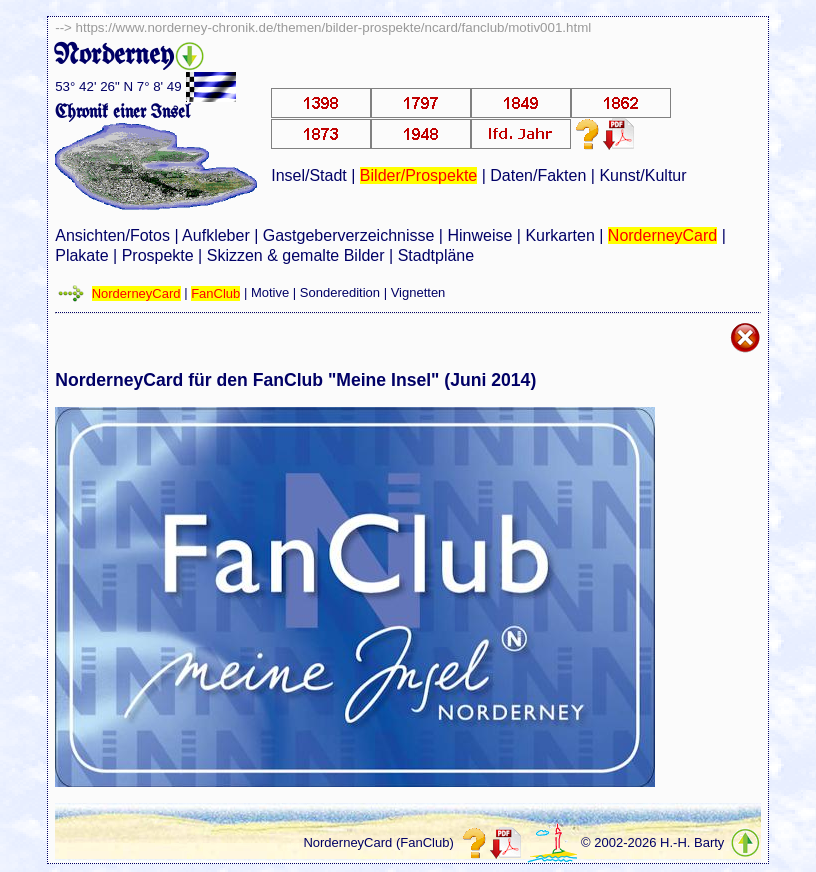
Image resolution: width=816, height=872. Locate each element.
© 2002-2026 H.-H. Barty (652, 843)
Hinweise (479, 235)
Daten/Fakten (538, 175)
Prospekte (158, 255)
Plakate (81, 255)
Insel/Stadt (309, 175)
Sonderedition (340, 293)
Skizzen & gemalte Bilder (296, 255)
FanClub (215, 293)
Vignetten (418, 293)
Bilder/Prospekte (418, 175)
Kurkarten (559, 235)
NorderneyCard (662, 235)
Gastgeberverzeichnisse (349, 235)
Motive (270, 293)
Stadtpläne (436, 255)
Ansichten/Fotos (112, 235)
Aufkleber (216, 235)
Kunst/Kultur (642, 175)
